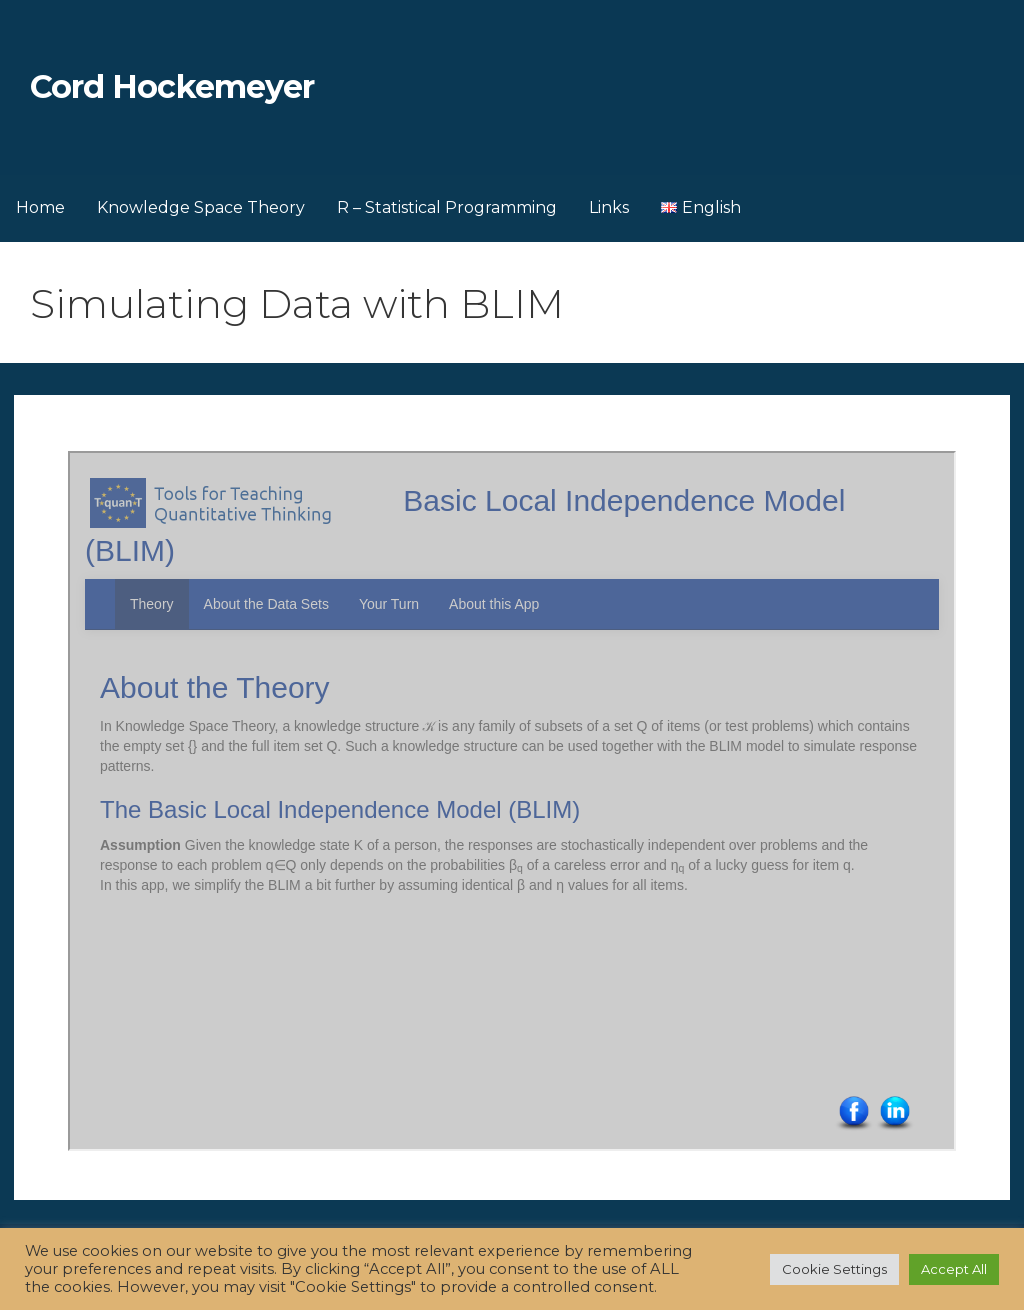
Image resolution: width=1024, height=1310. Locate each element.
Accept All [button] (954, 1269)
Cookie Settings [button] (834, 1269)
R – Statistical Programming (447, 207)
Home (40, 207)
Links (609, 207)
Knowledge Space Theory (201, 207)
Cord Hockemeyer (172, 86)
